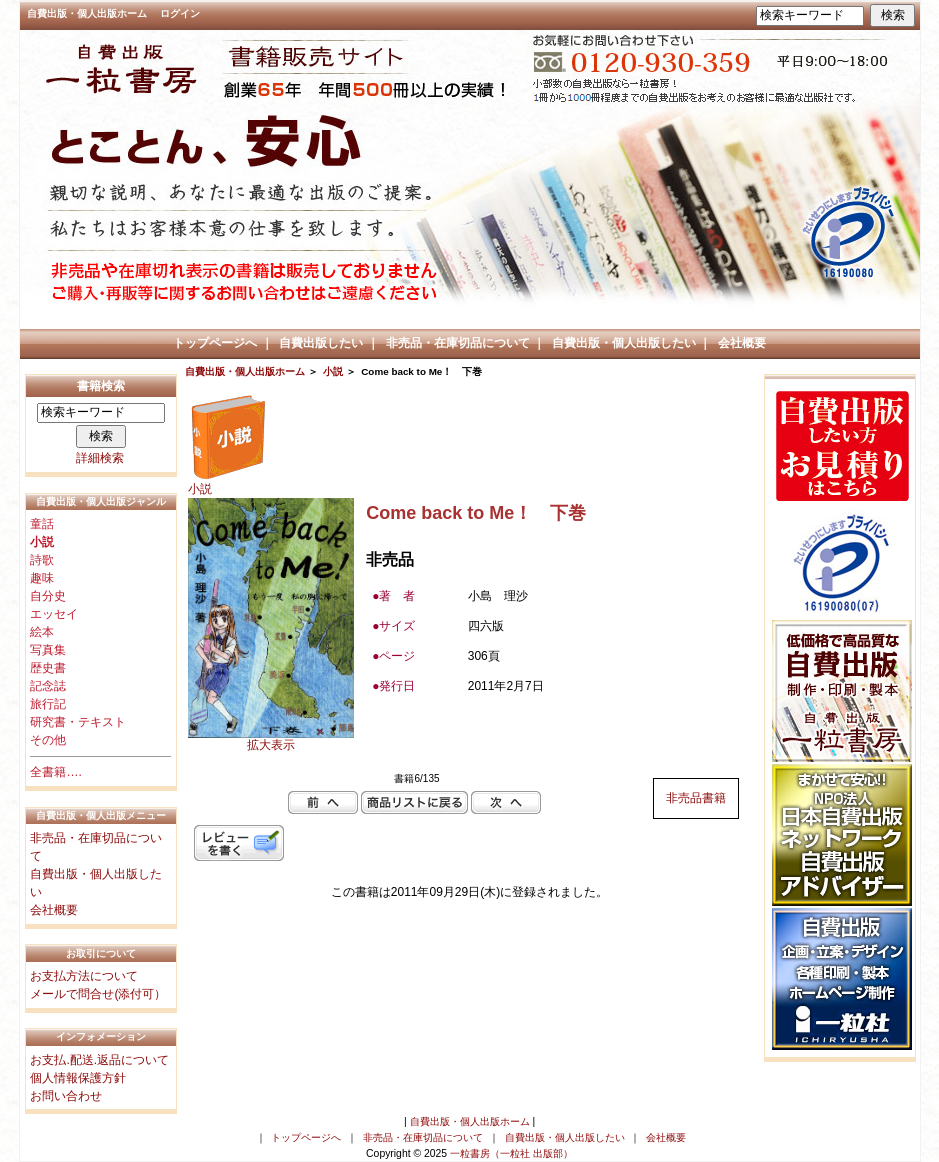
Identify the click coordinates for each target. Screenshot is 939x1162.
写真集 (48, 650)
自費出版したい (321, 343)
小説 (333, 371)
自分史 (48, 596)
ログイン (180, 13)
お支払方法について (84, 976)
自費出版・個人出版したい (624, 343)
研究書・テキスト (78, 722)
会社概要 (742, 343)
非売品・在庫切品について (458, 343)
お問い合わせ (66, 1096)
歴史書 (48, 668)
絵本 (42, 632)
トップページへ (215, 343)
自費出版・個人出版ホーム (87, 13)
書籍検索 (101, 386)
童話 (42, 524)
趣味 (42, 578)
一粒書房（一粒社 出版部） (511, 1153)
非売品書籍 (696, 798)
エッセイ (54, 614)
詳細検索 (100, 458)
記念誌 (48, 686)
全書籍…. (55, 772)
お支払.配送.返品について (99, 1060)
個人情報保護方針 (78, 1078)
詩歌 (42, 560)
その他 (48, 740)
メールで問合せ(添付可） (98, 994)
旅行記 (48, 704)
